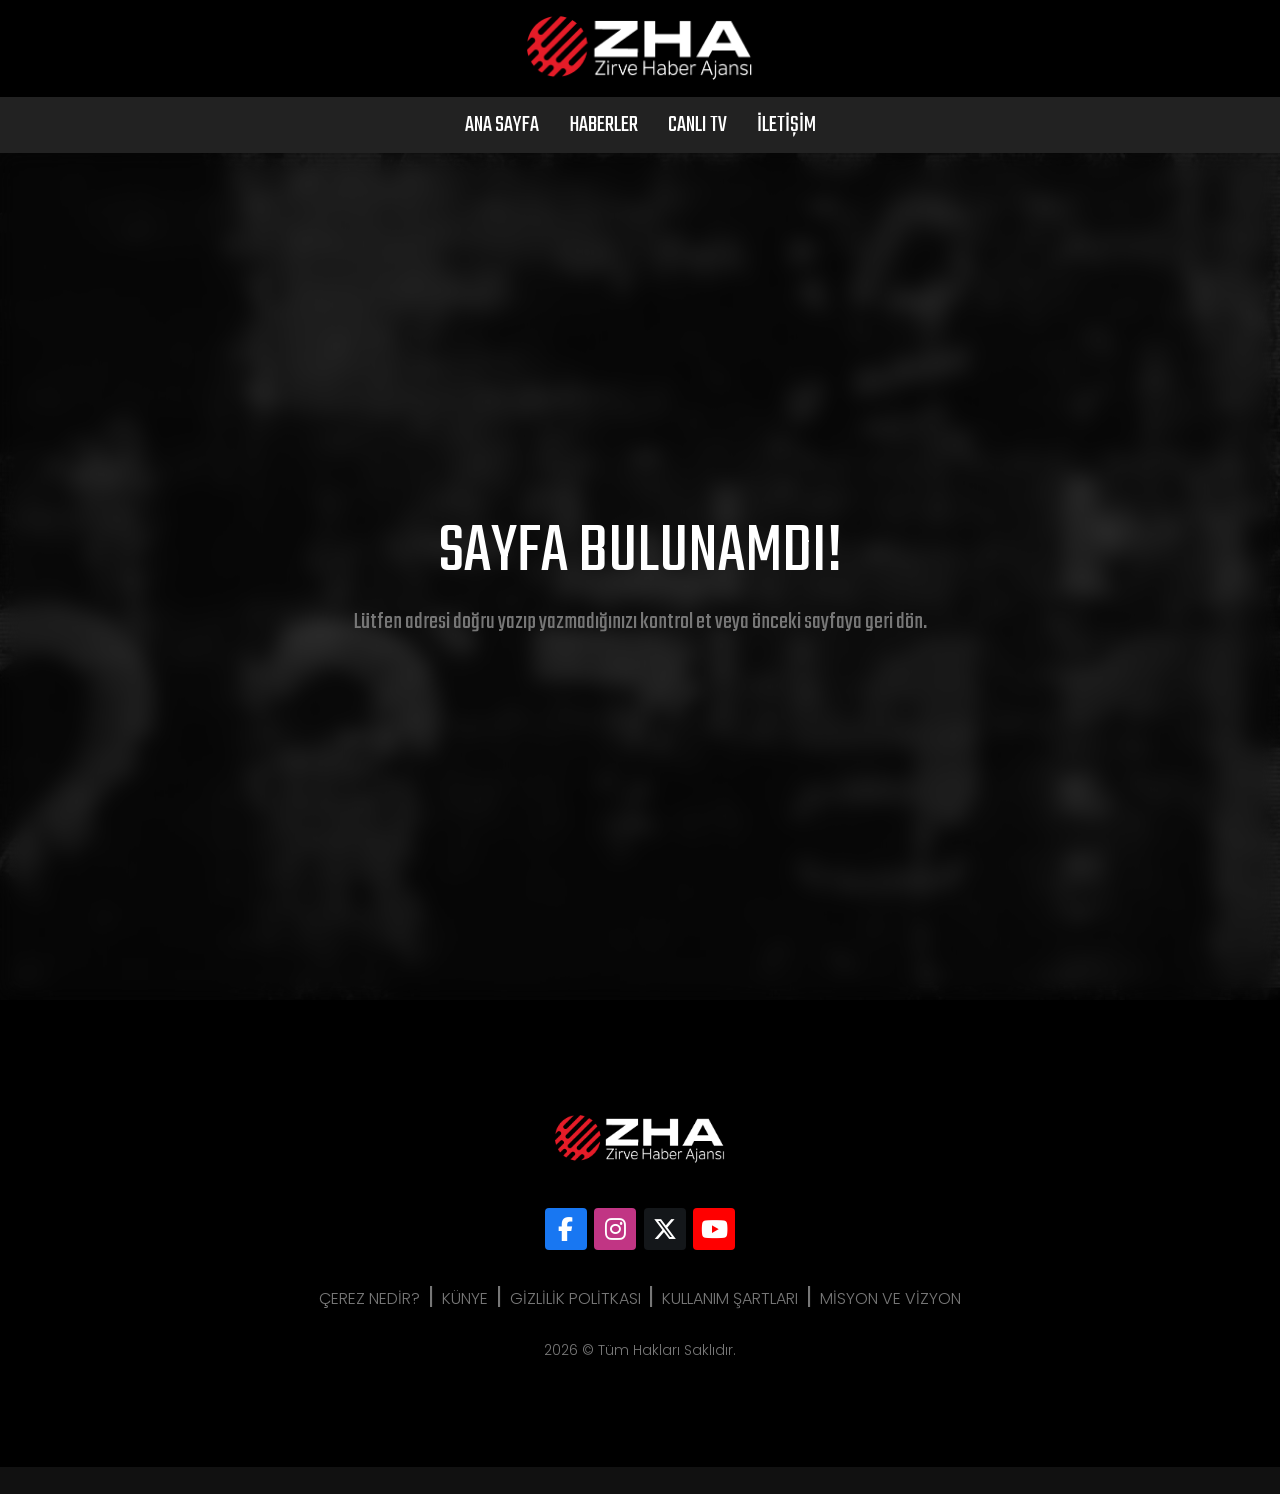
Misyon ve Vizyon (915, 1325)
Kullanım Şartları (743, 1325)
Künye (453, 1325)
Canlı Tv (697, 152)
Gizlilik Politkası (575, 1325)
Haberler (603, 152)
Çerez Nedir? (345, 1325)
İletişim (786, 152)
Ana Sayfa (502, 152)
